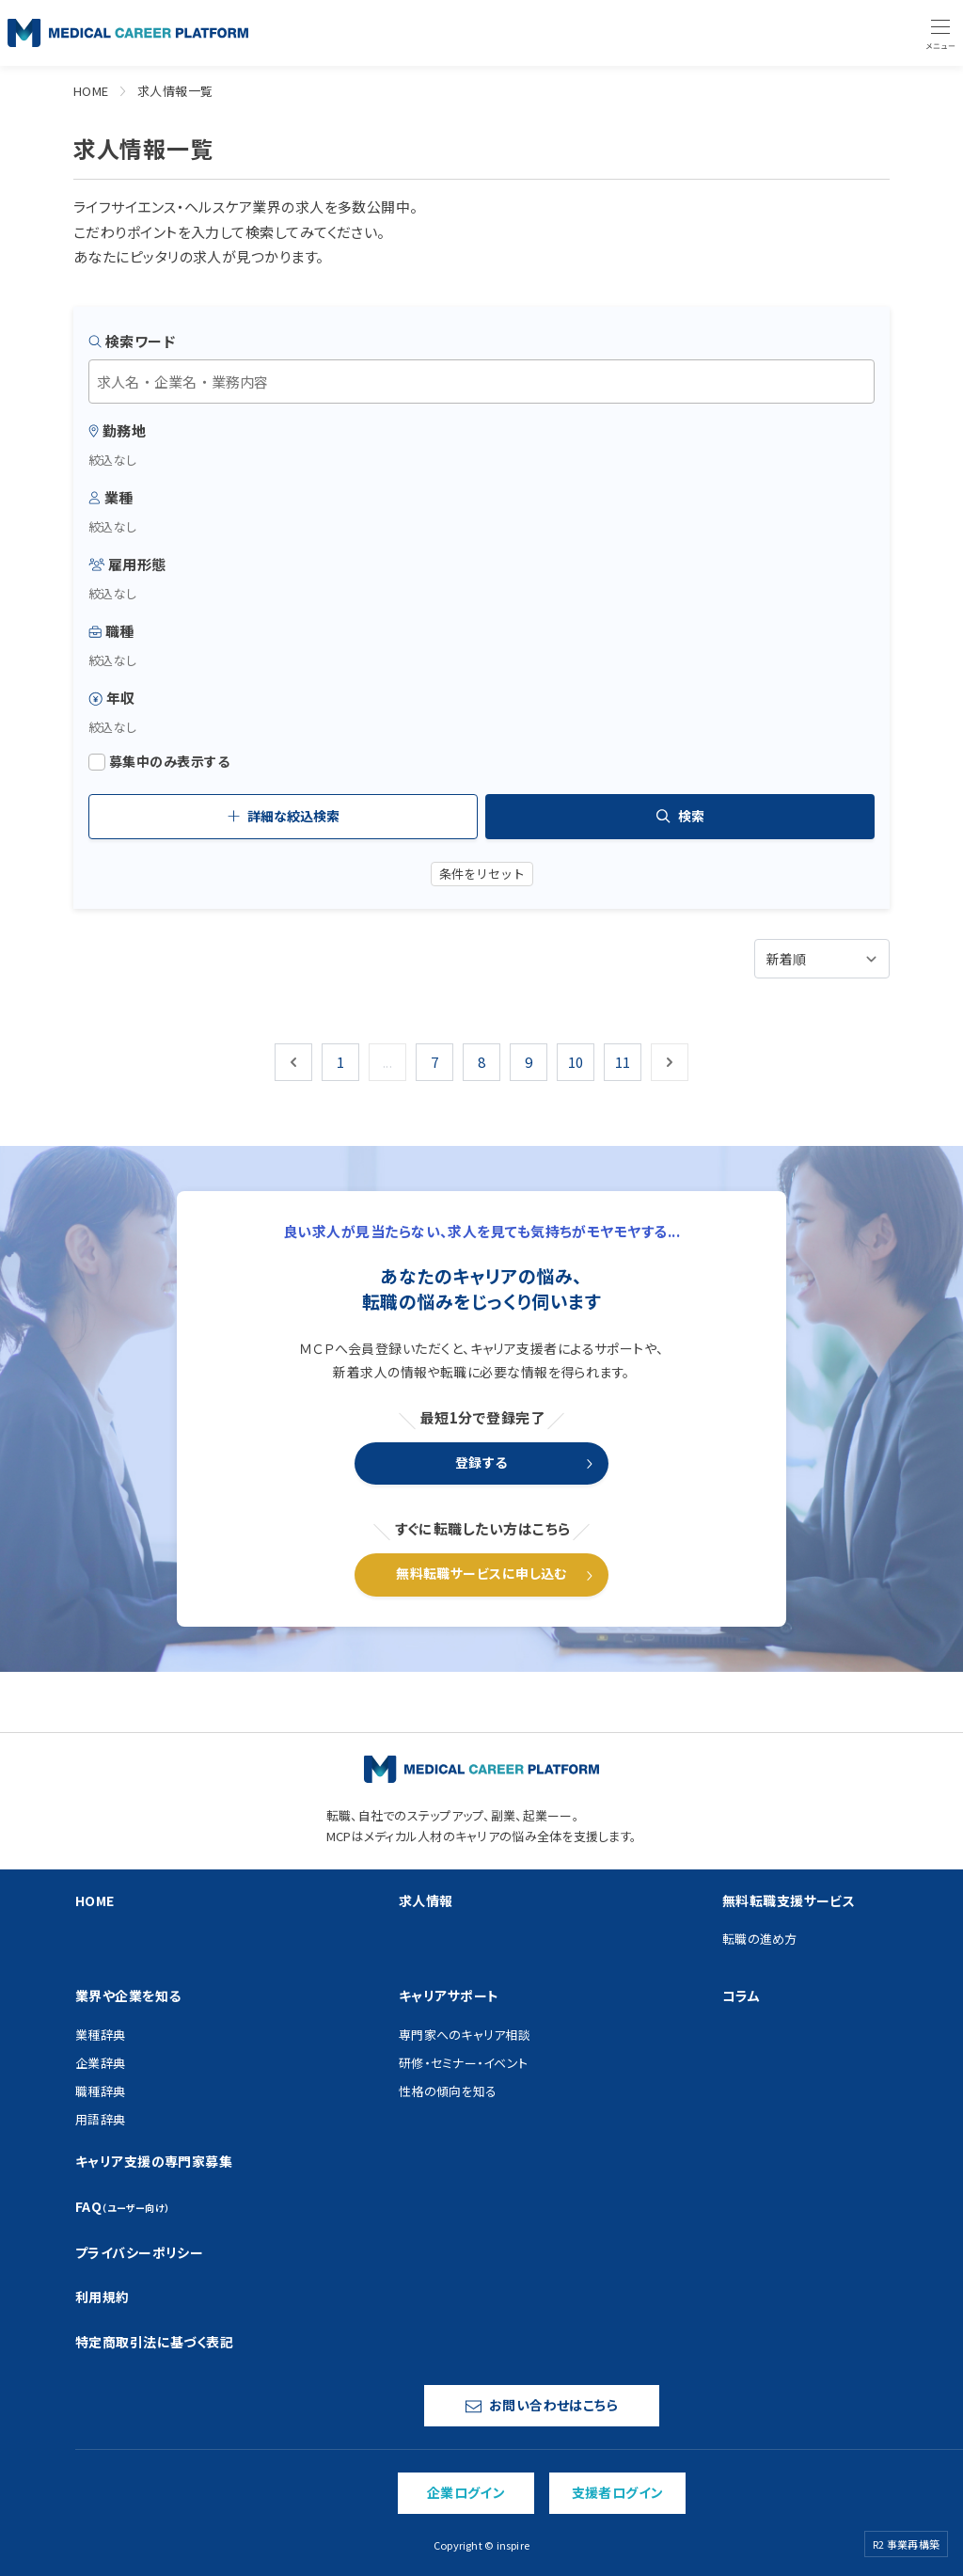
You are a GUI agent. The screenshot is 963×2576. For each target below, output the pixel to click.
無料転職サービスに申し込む (481, 1573)
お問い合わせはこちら (542, 2404)
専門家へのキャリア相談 (464, 2034)
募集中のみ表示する (158, 762)
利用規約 (102, 2296)
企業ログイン (466, 2492)
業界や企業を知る (128, 1995)
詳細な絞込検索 (283, 815)
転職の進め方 (759, 1939)
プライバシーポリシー (139, 2252)
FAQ (122, 2206)
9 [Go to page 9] (528, 1062)
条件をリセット (482, 874)
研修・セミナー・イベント (463, 2063)
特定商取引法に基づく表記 (154, 2341)
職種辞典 (100, 2091)
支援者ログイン (618, 2492)
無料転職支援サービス (788, 1900)
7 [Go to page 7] (434, 1062)
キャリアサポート (448, 1995)
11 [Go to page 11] (623, 1062)
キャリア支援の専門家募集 (153, 2161)
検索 (680, 815)
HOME (91, 91)
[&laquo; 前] (293, 1062)
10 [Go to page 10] (576, 1062)
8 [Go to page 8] (481, 1062)
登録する (481, 1462)
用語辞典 (100, 2119)
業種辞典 (100, 2034)
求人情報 (426, 1900)
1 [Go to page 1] (340, 1062)
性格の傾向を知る (448, 2091)
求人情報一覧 (175, 91)
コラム (741, 1995)
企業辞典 (100, 2063)
